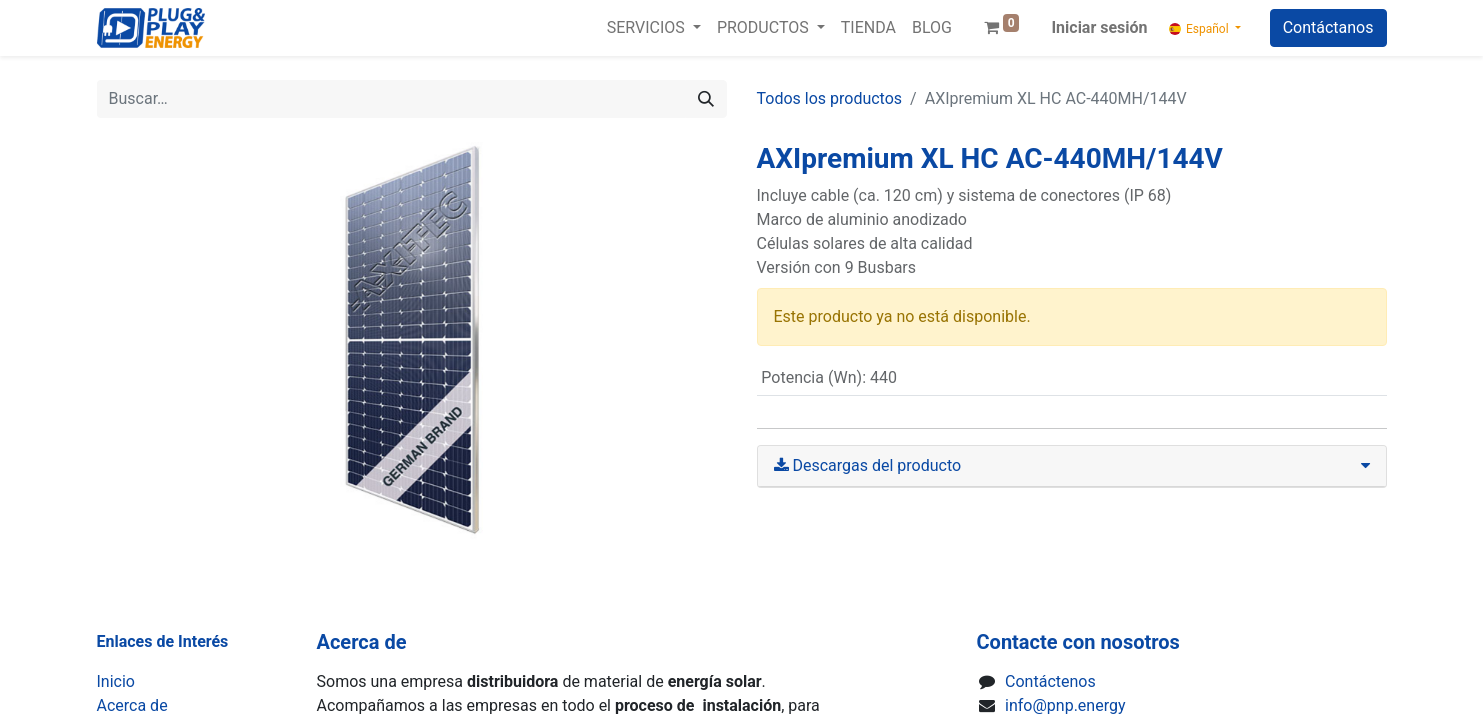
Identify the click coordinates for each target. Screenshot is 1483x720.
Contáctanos (1328, 27)
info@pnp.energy (1065, 705)
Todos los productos (830, 98)
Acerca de (132, 705)
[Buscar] (706, 99)
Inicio (116, 681)
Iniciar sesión (1099, 27)
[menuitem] (868, 28)
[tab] (1072, 466)
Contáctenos (1050, 681)
